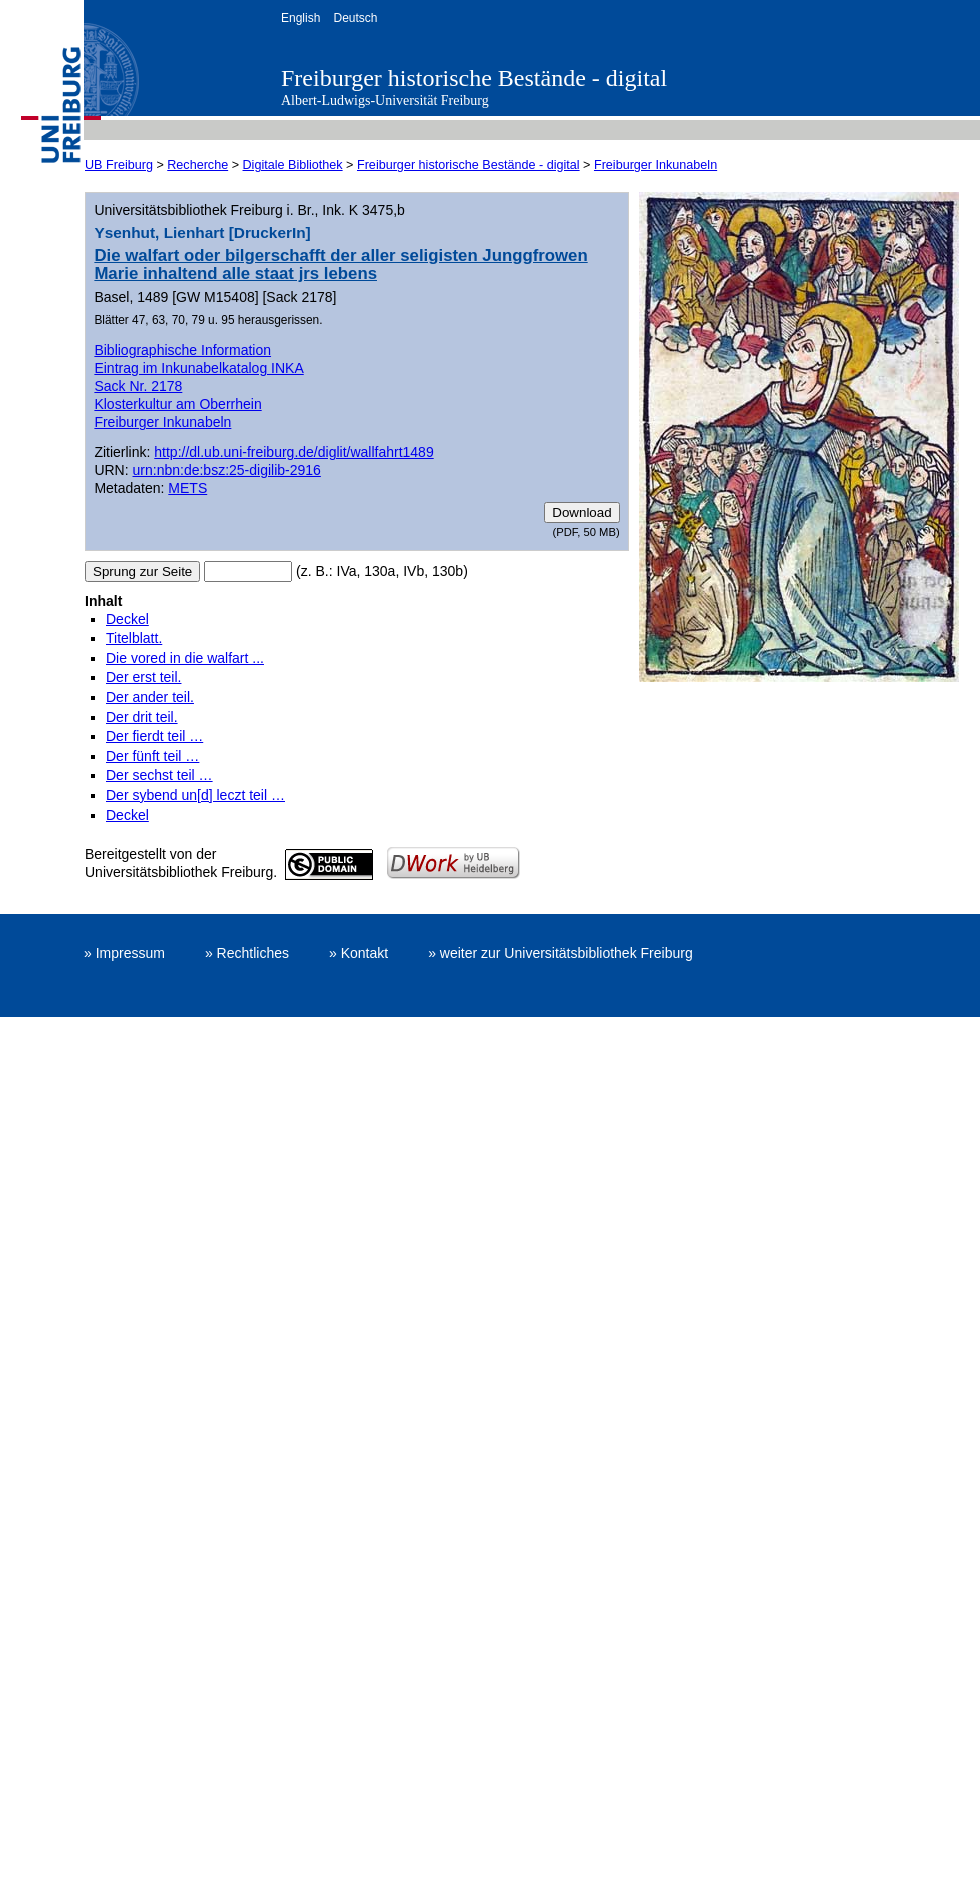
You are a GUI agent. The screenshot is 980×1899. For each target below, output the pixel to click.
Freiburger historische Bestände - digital (474, 78)
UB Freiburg (119, 165)
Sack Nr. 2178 (138, 386)
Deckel (127, 619)
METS (187, 488)
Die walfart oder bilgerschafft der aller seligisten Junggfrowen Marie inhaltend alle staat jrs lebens (340, 264)
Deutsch (355, 18)
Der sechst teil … (159, 775)
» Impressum (124, 953)
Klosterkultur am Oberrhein (177, 404)
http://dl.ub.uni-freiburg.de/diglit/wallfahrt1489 (293, 452)
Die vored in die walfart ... (185, 658)
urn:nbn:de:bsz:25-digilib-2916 (227, 470)
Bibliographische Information (182, 350)
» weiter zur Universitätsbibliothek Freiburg (560, 953)
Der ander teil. (150, 697)
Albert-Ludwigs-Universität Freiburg (385, 100)
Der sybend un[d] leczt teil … (195, 795)
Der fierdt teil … (154, 736)
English (300, 18)
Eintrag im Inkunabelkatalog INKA (198, 368)
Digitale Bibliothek (293, 165)
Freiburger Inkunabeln (655, 165)
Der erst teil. (143, 677)
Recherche (197, 165)
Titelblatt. (134, 638)
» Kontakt (358, 953)
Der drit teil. (142, 717)
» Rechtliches (247, 953)
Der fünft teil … (152, 756)
